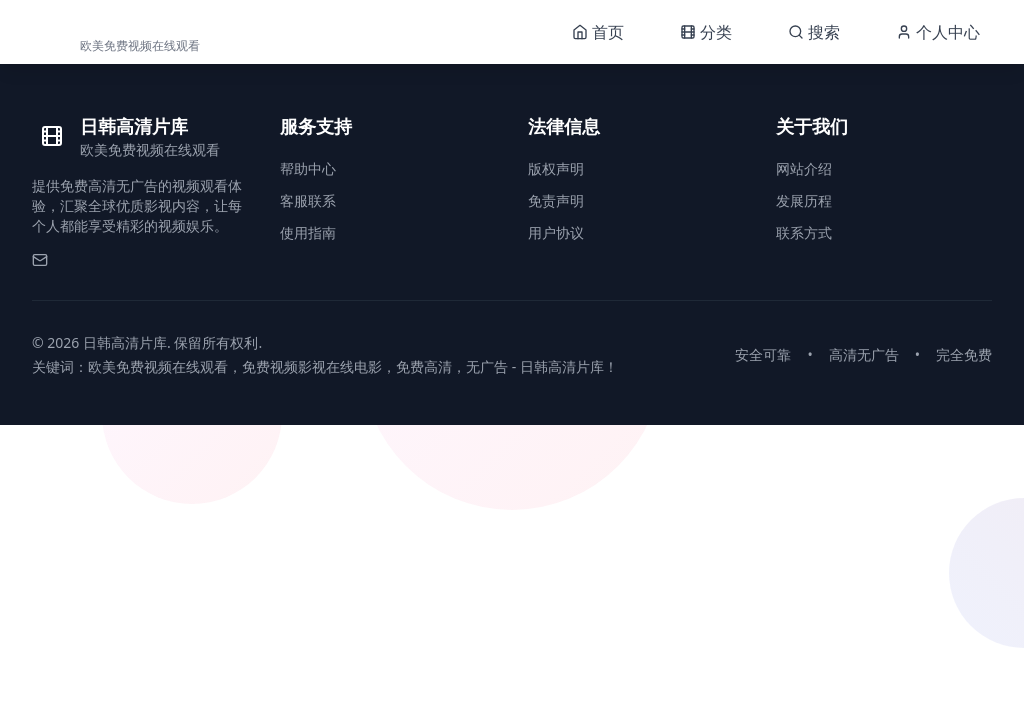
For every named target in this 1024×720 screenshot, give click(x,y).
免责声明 (556, 200)
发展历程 (804, 200)
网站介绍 (804, 168)
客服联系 (308, 200)
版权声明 (556, 168)
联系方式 (804, 232)
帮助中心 (308, 168)
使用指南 (308, 232)
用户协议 (556, 232)
